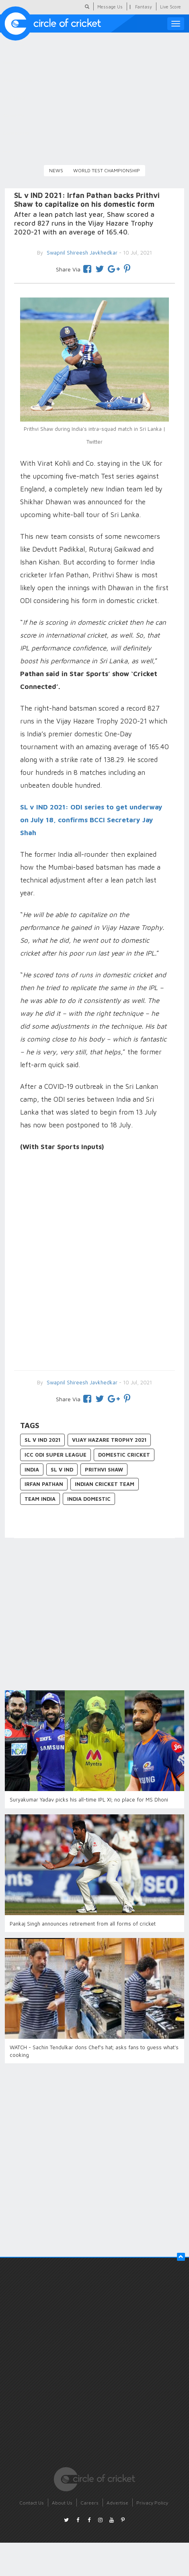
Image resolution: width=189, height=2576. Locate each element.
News (56, 170)
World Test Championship (106, 170)
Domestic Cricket (124, 1454)
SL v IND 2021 (42, 1440)
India (32, 1469)
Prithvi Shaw (104, 1469)
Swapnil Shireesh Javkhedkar (81, 1382)
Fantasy (143, 6)
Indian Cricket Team (104, 1484)
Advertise (117, 2503)
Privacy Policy (152, 2503)
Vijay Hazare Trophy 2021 (109, 1440)
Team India (40, 1499)
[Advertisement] (91, 1262)
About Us (62, 2503)
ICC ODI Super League (55, 1454)
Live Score (170, 6)
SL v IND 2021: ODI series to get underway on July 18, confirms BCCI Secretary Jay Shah (91, 820)
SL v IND (62, 1469)
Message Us (110, 6)
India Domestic (89, 1499)
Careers (89, 2503)
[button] (181, 2257)
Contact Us (31, 2503)
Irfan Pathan (44, 1484)
